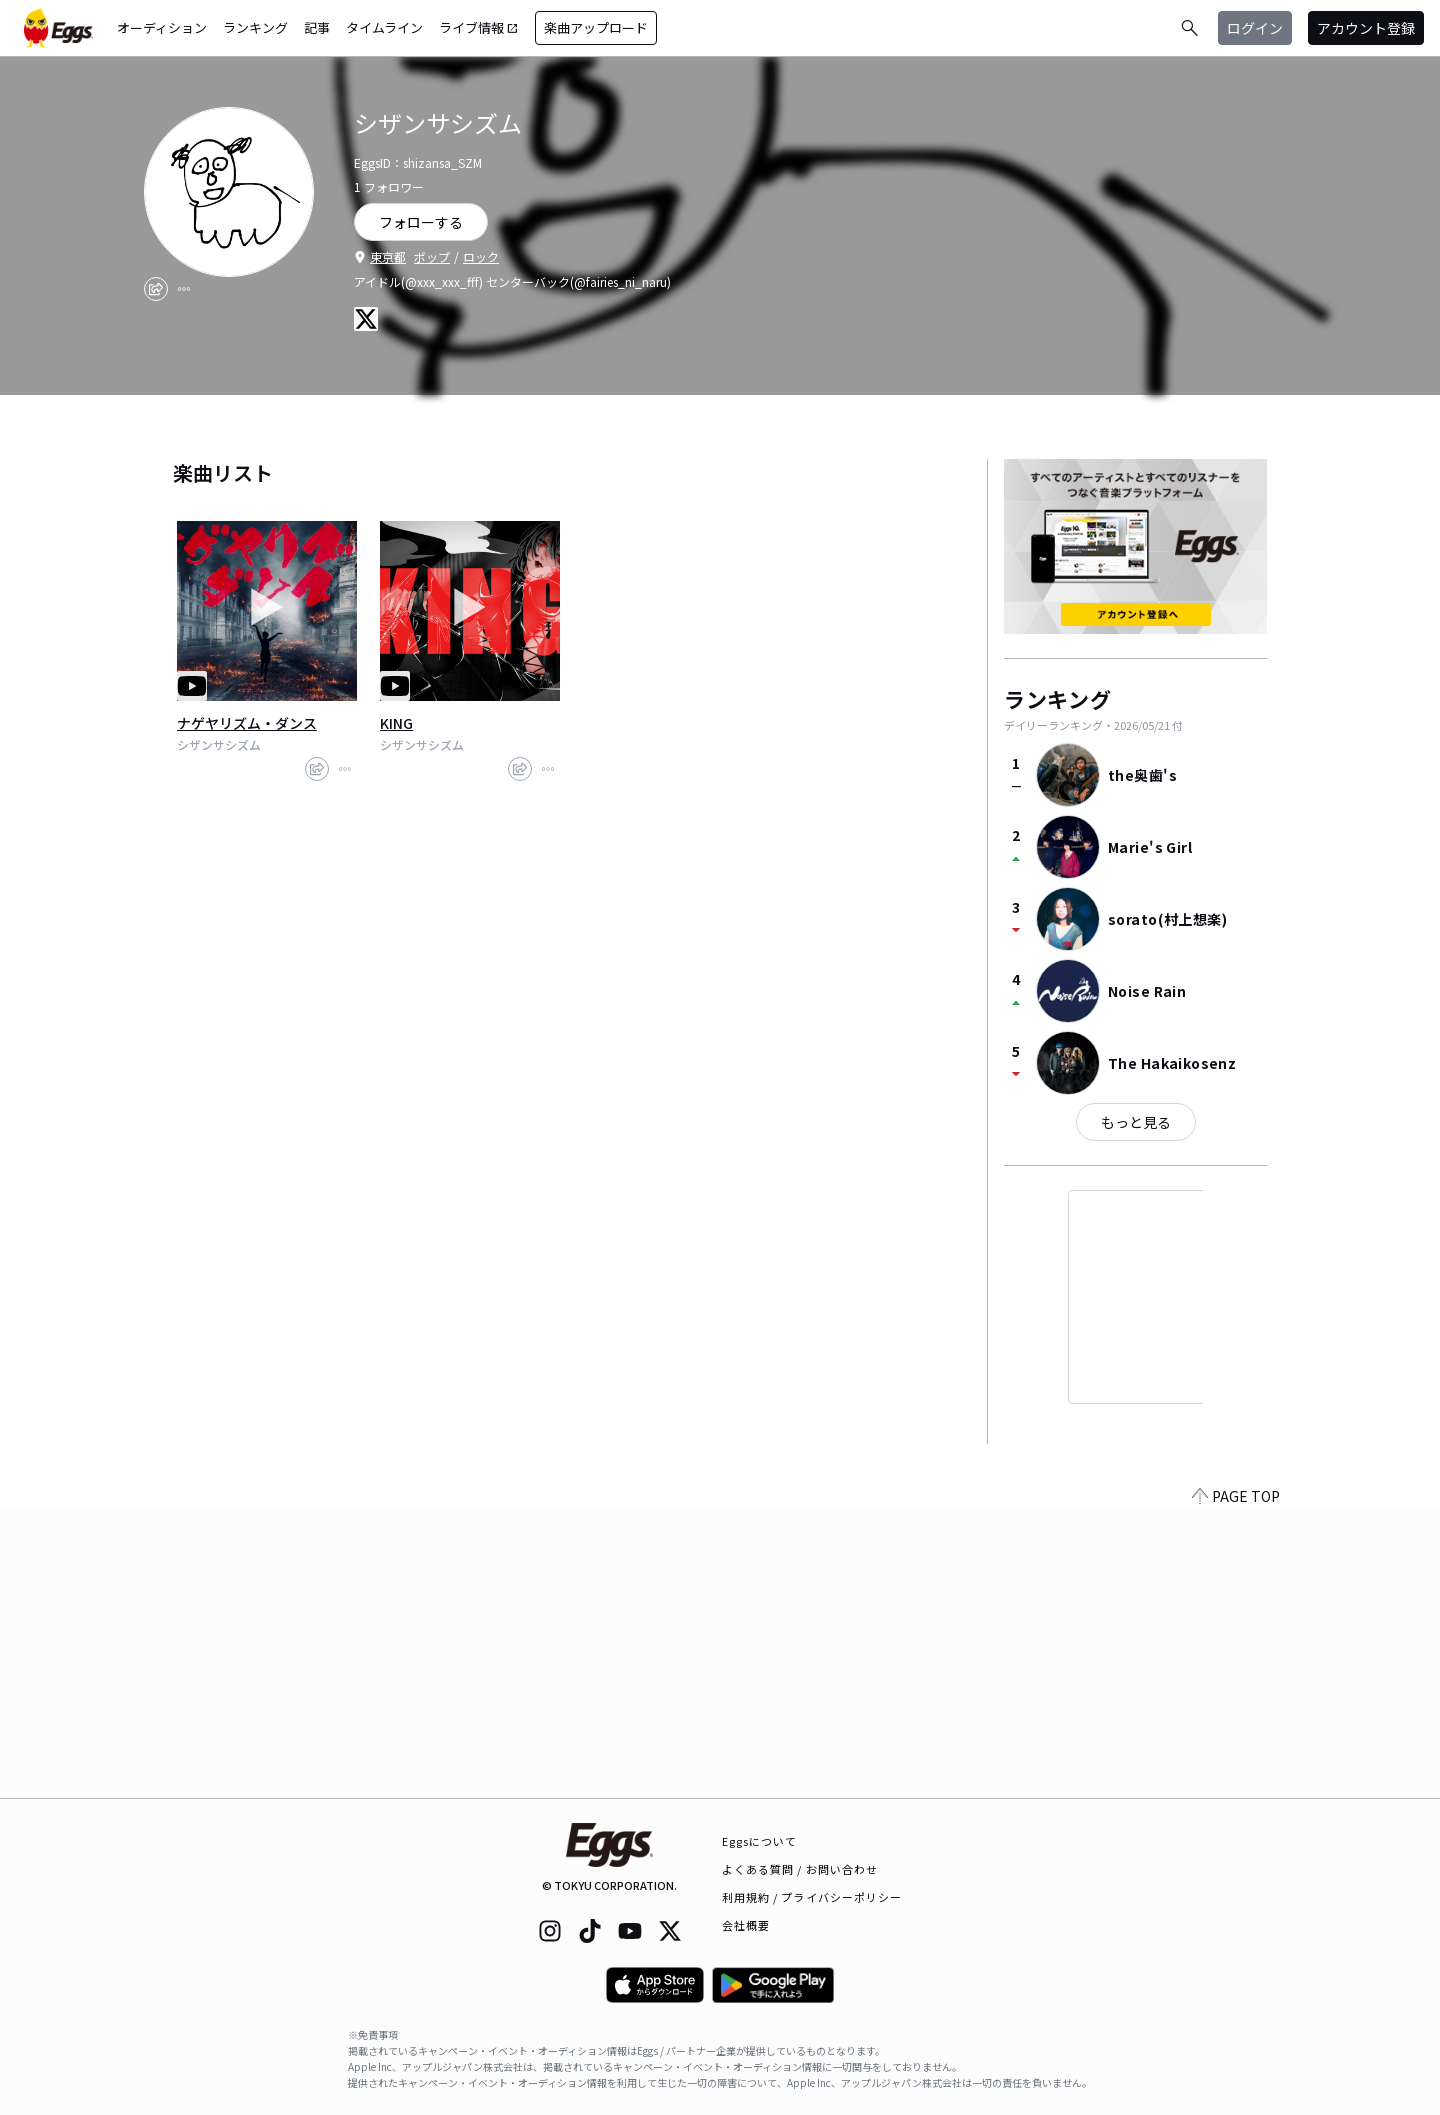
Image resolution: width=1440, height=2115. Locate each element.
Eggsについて (760, 1841)
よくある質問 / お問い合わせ (800, 1869)
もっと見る (1136, 1122)
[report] (184, 289)
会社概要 (746, 1925)
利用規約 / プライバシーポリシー (812, 1897)
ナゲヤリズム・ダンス (247, 723)
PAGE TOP (1236, 1786)
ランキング (255, 27)
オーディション (162, 27)
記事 (317, 27)
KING (396, 723)
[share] (156, 289)
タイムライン (384, 27)
